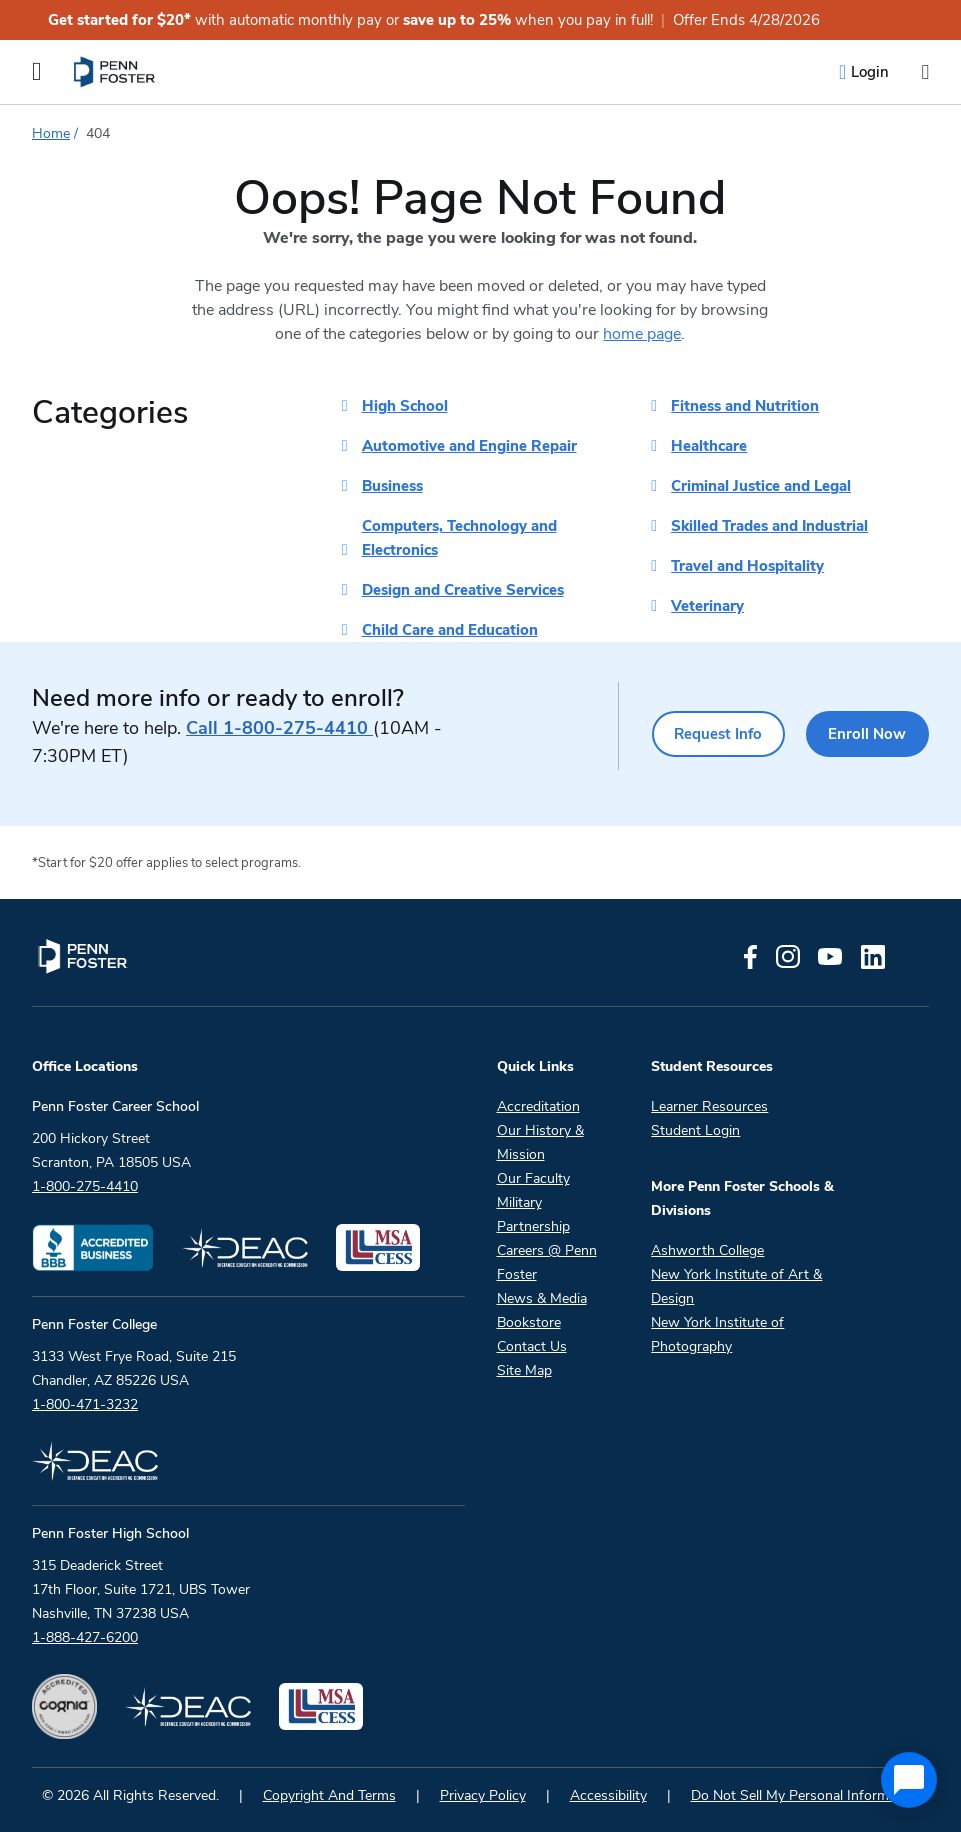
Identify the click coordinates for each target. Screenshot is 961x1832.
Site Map (524, 1370)
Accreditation (538, 1106)
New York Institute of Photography (717, 1334)
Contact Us (532, 1346)
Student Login (695, 1130)
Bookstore (529, 1322)
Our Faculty (533, 1178)
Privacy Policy (483, 1795)
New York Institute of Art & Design (736, 1286)
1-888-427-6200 (85, 1637)
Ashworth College (707, 1250)
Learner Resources (709, 1106)
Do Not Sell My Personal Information (805, 1795)
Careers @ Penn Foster (547, 1262)
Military (519, 1202)
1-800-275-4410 (279, 728)
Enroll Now (867, 734)
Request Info (716, 734)
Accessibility (608, 1795)
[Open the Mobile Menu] (37, 72)
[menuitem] (115, 72)
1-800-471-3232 (85, 1404)
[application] (909, 1780)
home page (642, 334)
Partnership (533, 1226)
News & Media (542, 1298)
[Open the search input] (925, 72)
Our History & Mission (540, 1142)
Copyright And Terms (329, 1795)
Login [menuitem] (870, 72)
